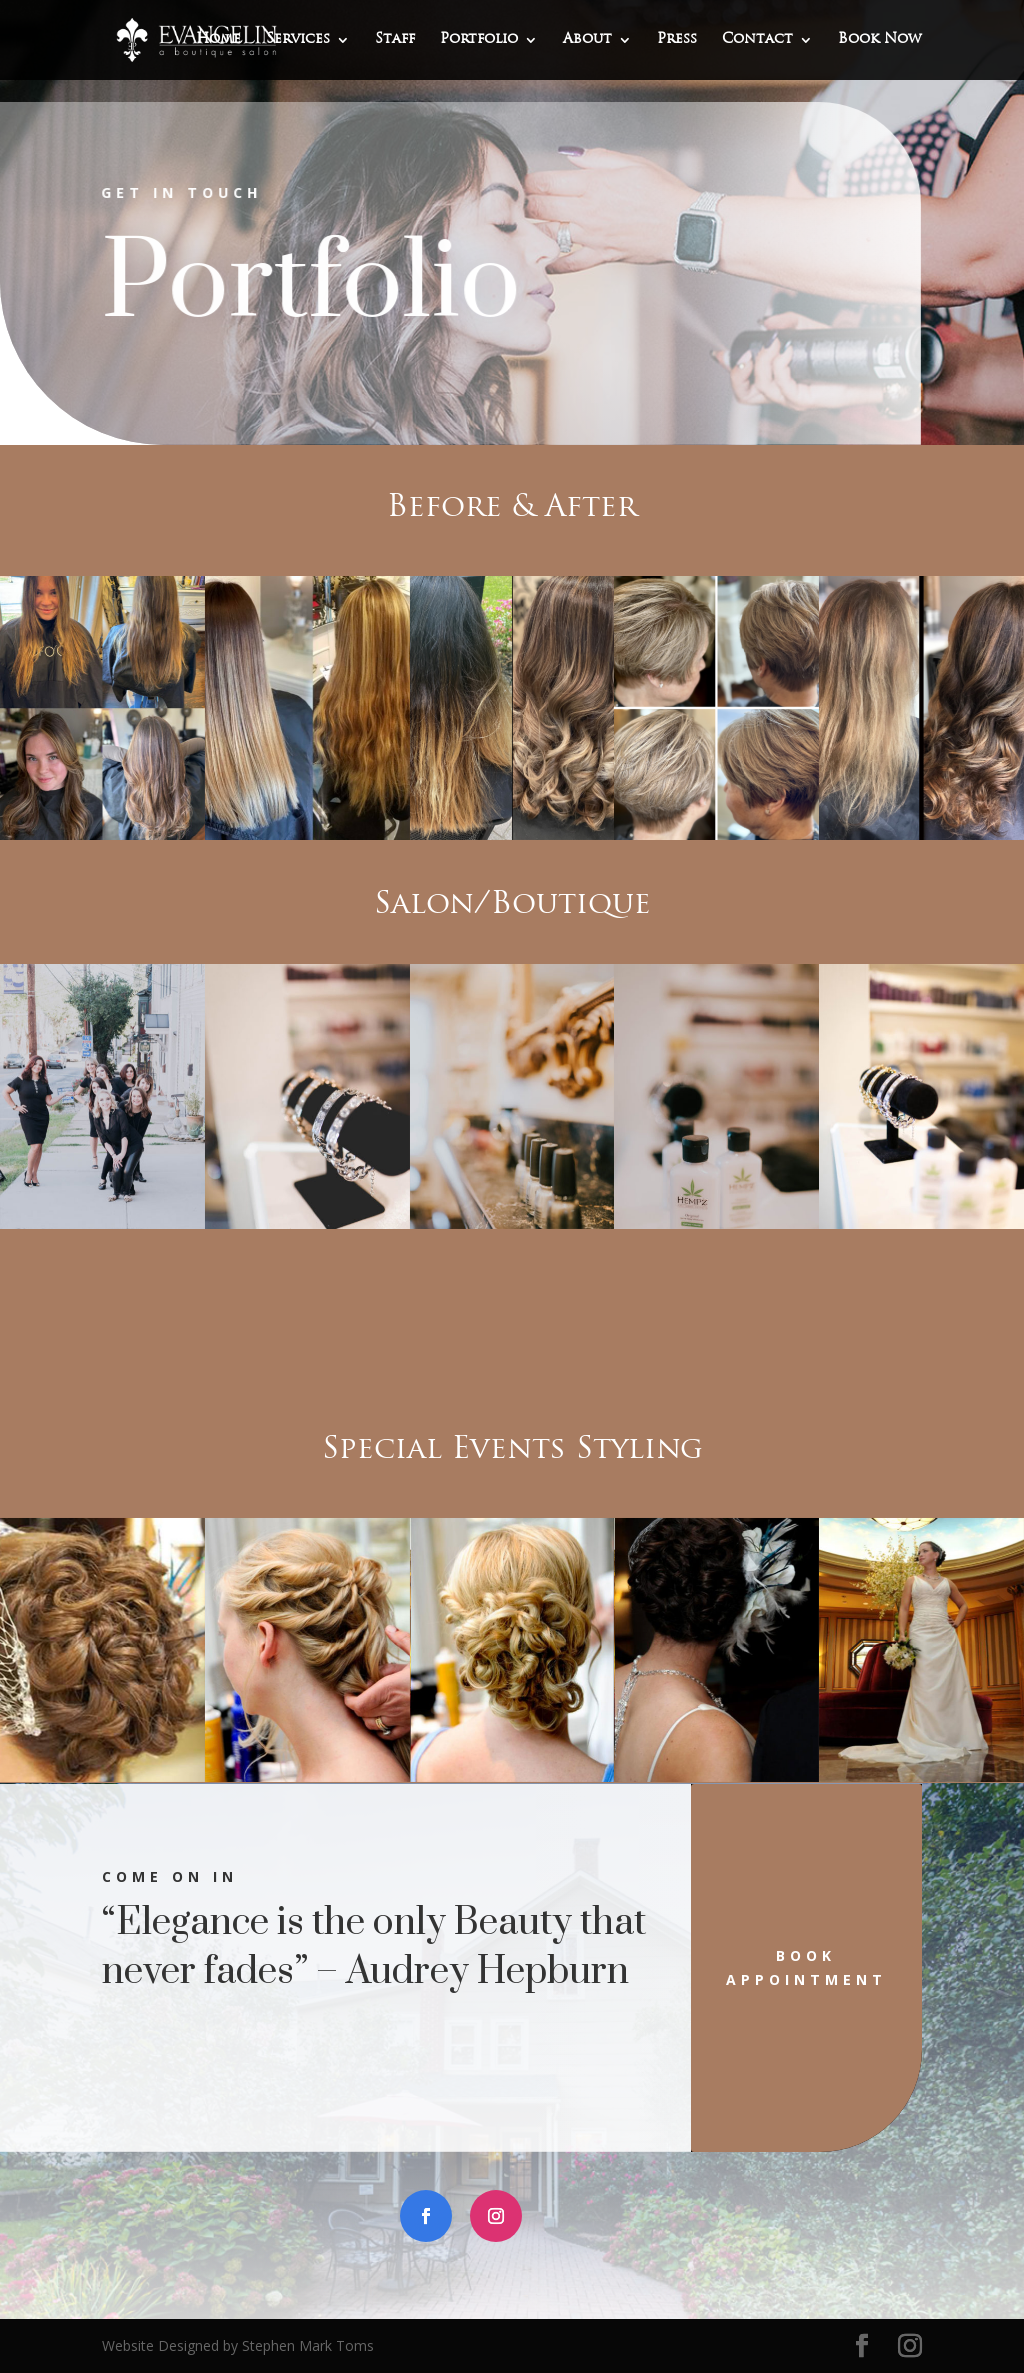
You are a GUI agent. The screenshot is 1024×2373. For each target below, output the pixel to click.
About (587, 40)
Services (298, 40)
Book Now (880, 40)
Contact (757, 40)
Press (677, 40)
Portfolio (479, 40)
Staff (395, 40)
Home (218, 40)
